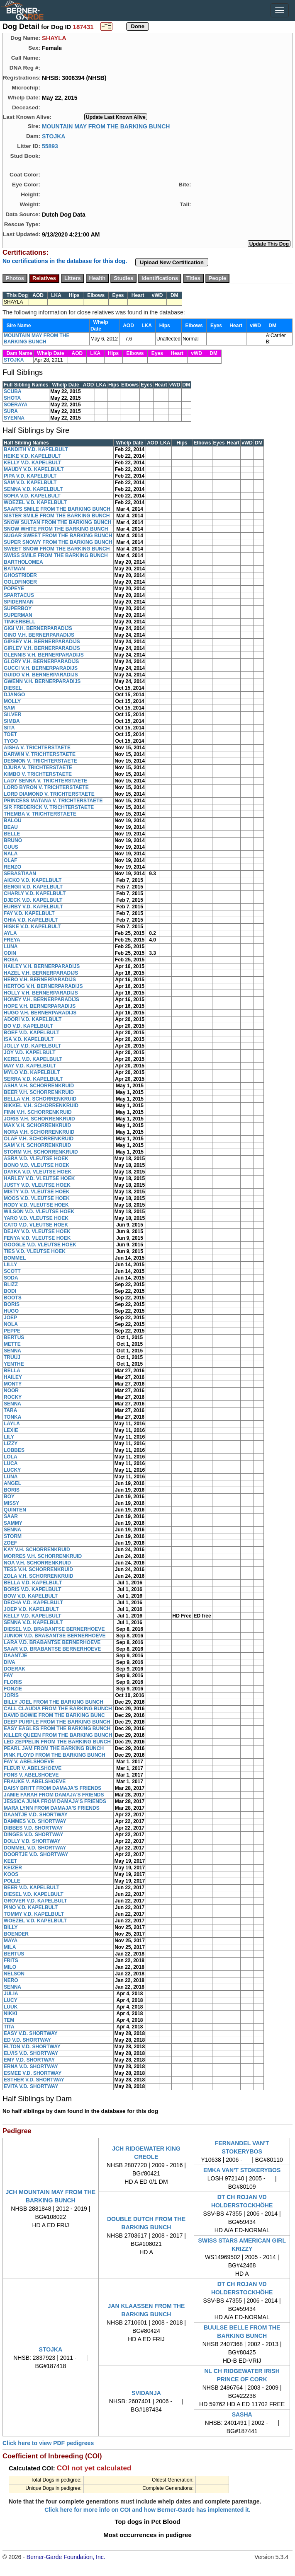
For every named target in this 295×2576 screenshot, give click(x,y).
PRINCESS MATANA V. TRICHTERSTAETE (53, 801)
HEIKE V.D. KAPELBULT (32, 456)
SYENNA (14, 418)
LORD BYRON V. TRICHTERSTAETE (46, 787)
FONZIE (13, 1689)
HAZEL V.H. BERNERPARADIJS (41, 973)
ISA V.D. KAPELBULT (29, 1039)
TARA (10, 1410)
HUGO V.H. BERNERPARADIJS (40, 1013)
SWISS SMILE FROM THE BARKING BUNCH (56, 555)
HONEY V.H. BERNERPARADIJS (41, 999)
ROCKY (13, 1397)
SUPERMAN (18, 615)
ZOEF (10, 1543)
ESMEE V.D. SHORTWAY (32, 2073)
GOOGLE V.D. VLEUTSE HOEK (40, 1245)
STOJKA (54, 136)
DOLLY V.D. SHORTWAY (32, 1841)
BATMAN (14, 569)
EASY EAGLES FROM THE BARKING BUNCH (57, 1728)
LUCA (10, 1463)
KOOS (11, 1874)
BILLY (11, 1927)
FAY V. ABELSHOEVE (29, 1762)
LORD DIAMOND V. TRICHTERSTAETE (49, 794)
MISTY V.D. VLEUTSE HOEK (37, 1192)
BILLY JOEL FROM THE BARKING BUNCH (53, 1702)
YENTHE (14, 1364)
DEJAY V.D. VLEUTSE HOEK (37, 1231)
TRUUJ (12, 1357)
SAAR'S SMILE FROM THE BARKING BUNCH (57, 509)
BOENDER (16, 1934)
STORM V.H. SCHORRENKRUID (41, 1152)
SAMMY (13, 1523)
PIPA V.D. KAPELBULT (30, 476)
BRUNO (13, 840)
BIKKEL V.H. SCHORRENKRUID (41, 1105)
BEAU (11, 827)
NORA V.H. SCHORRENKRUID (39, 1132)
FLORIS (13, 1682)
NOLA (11, 1324)
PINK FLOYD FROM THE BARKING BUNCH (54, 1755)
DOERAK (14, 1669)
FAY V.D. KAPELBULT (29, 913)
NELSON (14, 1974)
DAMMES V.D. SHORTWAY (35, 1821)
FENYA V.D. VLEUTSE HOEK (37, 1238)
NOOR (11, 1390)
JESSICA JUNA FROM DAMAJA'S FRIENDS (55, 1801)
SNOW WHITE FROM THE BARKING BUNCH (56, 529)
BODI (10, 1291)
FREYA (12, 940)
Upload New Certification (172, 262)
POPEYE (14, 588)
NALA (10, 854)
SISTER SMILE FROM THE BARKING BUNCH (57, 516)
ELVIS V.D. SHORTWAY (31, 2053)
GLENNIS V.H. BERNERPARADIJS (44, 655)
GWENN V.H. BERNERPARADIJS (42, 681)
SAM (9, 708)
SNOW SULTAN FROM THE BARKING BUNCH (58, 522)
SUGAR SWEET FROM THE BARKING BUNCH (58, 535)
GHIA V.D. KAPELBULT (31, 920)
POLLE (12, 1881)
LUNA (10, 946)
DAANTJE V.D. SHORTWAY (36, 1815)
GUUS (11, 847)
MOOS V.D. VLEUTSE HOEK (37, 1198)
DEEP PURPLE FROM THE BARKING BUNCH (57, 1722)
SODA (11, 1278)
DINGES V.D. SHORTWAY (33, 1834)
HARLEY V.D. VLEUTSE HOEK (39, 1178)
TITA (9, 2027)
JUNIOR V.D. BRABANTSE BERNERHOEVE (55, 1636)
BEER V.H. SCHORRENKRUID (39, 1092)
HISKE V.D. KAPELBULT (32, 926)
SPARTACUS (19, 595)
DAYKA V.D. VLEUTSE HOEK (37, 1172)
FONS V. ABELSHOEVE (31, 1775)
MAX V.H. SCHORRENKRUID (37, 1125)
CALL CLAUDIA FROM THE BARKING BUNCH (58, 1709)
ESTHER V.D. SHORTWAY (34, 2080)
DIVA (9, 1662)
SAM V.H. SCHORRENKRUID (37, 1145)
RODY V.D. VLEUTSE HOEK (36, 1205)
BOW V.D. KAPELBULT (31, 1596)
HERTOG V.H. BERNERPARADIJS (43, 986)
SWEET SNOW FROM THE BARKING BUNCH (57, 549)
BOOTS (13, 1298)
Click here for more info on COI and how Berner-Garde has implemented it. (147, 2509)
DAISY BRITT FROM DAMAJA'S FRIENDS (52, 1788)
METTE (12, 1344)
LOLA (10, 1457)
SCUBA (13, 391)
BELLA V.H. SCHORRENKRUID (40, 1099)
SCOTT (12, 1271)
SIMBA (12, 721)
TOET (10, 734)
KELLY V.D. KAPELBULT (32, 463)
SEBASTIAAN (20, 873)
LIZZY (10, 1443)
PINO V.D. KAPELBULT (31, 1907)
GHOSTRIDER (20, 575)
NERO (11, 1980)
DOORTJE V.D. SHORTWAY (36, 1854)
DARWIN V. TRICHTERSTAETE (40, 754)
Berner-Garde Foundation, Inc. (66, 2557)
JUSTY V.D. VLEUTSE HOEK (37, 1185)
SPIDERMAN (19, 602)
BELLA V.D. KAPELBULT (33, 1583)
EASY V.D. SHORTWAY (31, 2033)
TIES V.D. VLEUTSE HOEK (35, 1251)
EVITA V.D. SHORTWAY (31, 2086)
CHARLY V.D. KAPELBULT (35, 893)
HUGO (11, 1311)
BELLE (12, 834)
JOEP (10, 1318)
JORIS (11, 1695)
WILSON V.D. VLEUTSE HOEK (39, 1211)
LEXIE (11, 1430)
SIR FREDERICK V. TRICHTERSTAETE (49, 807)
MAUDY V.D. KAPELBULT (33, 469)
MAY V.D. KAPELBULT (30, 1066)
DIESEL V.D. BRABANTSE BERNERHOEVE (54, 1629)
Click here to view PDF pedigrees (48, 2443)
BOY (9, 1496)
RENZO (12, 867)
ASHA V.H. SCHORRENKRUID (39, 1086)
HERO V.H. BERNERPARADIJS (40, 980)
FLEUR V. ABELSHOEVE (32, 1768)
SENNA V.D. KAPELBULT (33, 489)
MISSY (11, 1503)
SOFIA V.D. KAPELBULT (32, 496)
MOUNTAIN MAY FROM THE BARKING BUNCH (106, 126)
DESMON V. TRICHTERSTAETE (40, 761)
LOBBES (14, 1450)
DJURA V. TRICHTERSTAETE (38, 767)
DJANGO (14, 695)
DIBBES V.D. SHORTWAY (33, 1828)
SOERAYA (15, 405)
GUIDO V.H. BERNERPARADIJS (41, 675)
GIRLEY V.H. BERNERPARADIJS (42, 648)
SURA (11, 411)
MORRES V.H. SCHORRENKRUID (43, 1556)
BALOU (13, 820)
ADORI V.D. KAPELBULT (32, 1019)
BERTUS (14, 1337)
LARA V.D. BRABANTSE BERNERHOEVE (52, 1642)
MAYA (10, 1940)
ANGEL (12, 1483)
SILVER (12, 714)
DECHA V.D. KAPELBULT (33, 1602)
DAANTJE (15, 1656)
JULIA (11, 1994)
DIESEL (13, 688)
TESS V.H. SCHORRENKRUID (38, 1569)
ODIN (10, 953)
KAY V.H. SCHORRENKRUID (37, 1549)
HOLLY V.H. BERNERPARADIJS (41, 993)
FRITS (11, 1960)
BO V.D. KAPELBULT (28, 1026)
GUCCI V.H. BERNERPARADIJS (41, 668)
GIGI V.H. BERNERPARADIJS (38, 628)
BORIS (12, 1304)
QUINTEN (15, 1510)
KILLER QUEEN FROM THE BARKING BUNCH (58, 1735)
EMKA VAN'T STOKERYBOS (241, 2170)
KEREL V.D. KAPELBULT (33, 1059)
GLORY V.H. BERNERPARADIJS (41, 661)
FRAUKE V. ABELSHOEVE (35, 1781)
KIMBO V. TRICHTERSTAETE (38, 774)
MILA (10, 1947)
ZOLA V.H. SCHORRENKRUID (38, 1576)
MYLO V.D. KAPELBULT (32, 1072)
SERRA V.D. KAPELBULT (33, 1079)
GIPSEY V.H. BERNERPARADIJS (42, 642)
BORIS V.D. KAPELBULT (32, 1589)
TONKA (12, 1417)
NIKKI (10, 2013)
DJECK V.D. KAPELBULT (33, 900)
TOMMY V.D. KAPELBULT (34, 1914)
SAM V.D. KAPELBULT (30, 482)
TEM (9, 2020)
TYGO (11, 741)
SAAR (11, 1516)
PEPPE (12, 1331)
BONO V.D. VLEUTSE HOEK (36, 1165)
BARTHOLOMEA (23, 562)
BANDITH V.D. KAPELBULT (36, 449)
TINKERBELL (19, 622)
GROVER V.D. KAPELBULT (35, 1901)
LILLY (10, 1264)
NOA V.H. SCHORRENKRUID (37, 1563)
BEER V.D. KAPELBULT (31, 1887)
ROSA (11, 960)
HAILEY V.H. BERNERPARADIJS (42, 966)
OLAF (10, 860)
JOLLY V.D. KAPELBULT (32, 1046)
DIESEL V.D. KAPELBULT (33, 1894)
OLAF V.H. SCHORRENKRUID (38, 1139)
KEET (10, 1861)
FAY (8, 1675)
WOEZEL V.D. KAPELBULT (35, 502)
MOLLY (12, 701)
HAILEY (13, 1377)
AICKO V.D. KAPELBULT (32, 880)
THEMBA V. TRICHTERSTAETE (40, 814)
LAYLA (12, 1424)
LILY (9, 1437)
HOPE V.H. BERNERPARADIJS (40, 1006)
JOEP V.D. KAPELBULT (31, 1609)
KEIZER (13, 1868)
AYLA (10, 933)
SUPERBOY (18, 608)
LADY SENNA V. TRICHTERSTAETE (45, 781)
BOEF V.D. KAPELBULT (31, 1033)
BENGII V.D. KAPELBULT (33, 887)
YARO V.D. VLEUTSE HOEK (36, 1218)
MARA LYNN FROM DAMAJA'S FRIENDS (52, 1808)
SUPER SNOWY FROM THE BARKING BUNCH (58, 542)
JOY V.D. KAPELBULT (29, 1052)
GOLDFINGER (20, 582)
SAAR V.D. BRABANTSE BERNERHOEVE (52, 1649)
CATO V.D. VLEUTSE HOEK (36, 1225)
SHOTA (12, 398)
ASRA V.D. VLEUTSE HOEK (36, 1158)
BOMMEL (15, 1258)
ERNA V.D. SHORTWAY (31, 2066)
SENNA (12, 1351)
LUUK (10, 2007)
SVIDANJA (146, 2393)
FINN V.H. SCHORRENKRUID (38, 1112)
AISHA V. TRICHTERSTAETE (37, 748)
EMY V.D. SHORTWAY (29, 2060)
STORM (13, 1536)
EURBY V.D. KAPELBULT (33, 907)
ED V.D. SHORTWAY (27, 2040)
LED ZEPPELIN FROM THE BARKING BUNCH (57, 1742)
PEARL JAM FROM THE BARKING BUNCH (54, 1748)
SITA (9, 728)
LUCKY (12, 1470)
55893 (50, 145)
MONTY (13, 1384)
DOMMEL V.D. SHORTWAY (35, 1848)
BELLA (12, 1371)
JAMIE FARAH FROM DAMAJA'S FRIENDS (54, 1795)
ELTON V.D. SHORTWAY (32, 2047)
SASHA (242, 2414)
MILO (10, 1967)
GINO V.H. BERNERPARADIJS (39, 635)
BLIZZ (11, 1284)
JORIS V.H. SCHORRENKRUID (39, 1119)
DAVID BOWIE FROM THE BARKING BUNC (54, 1715)
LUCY (10, 2000)
